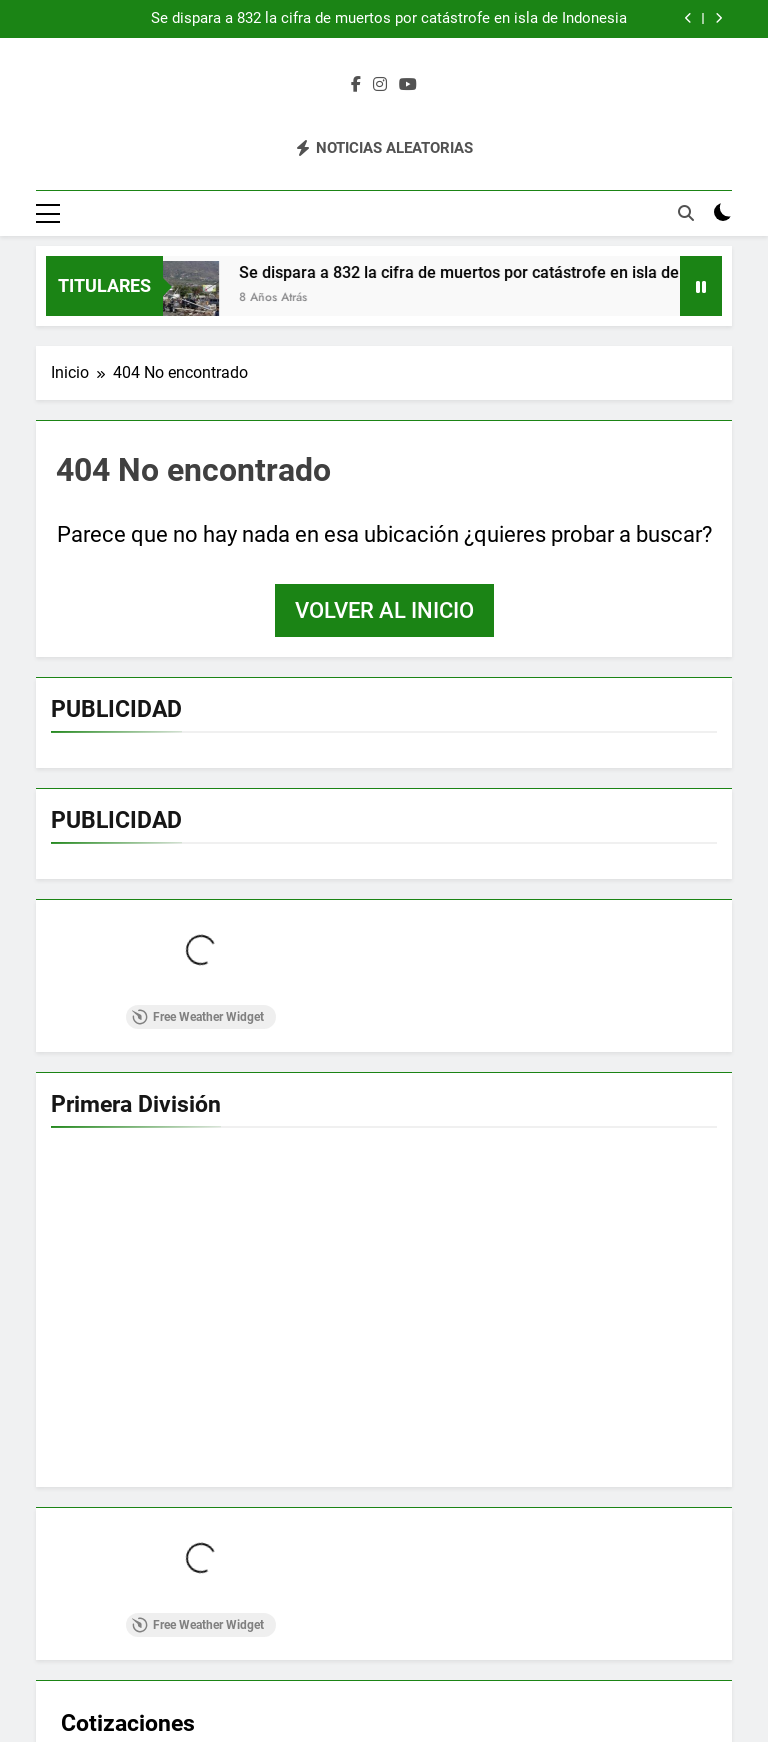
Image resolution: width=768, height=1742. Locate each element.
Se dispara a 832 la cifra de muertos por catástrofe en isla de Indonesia (389, 19)
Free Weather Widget (198, 1017)
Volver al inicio (384, 610)
